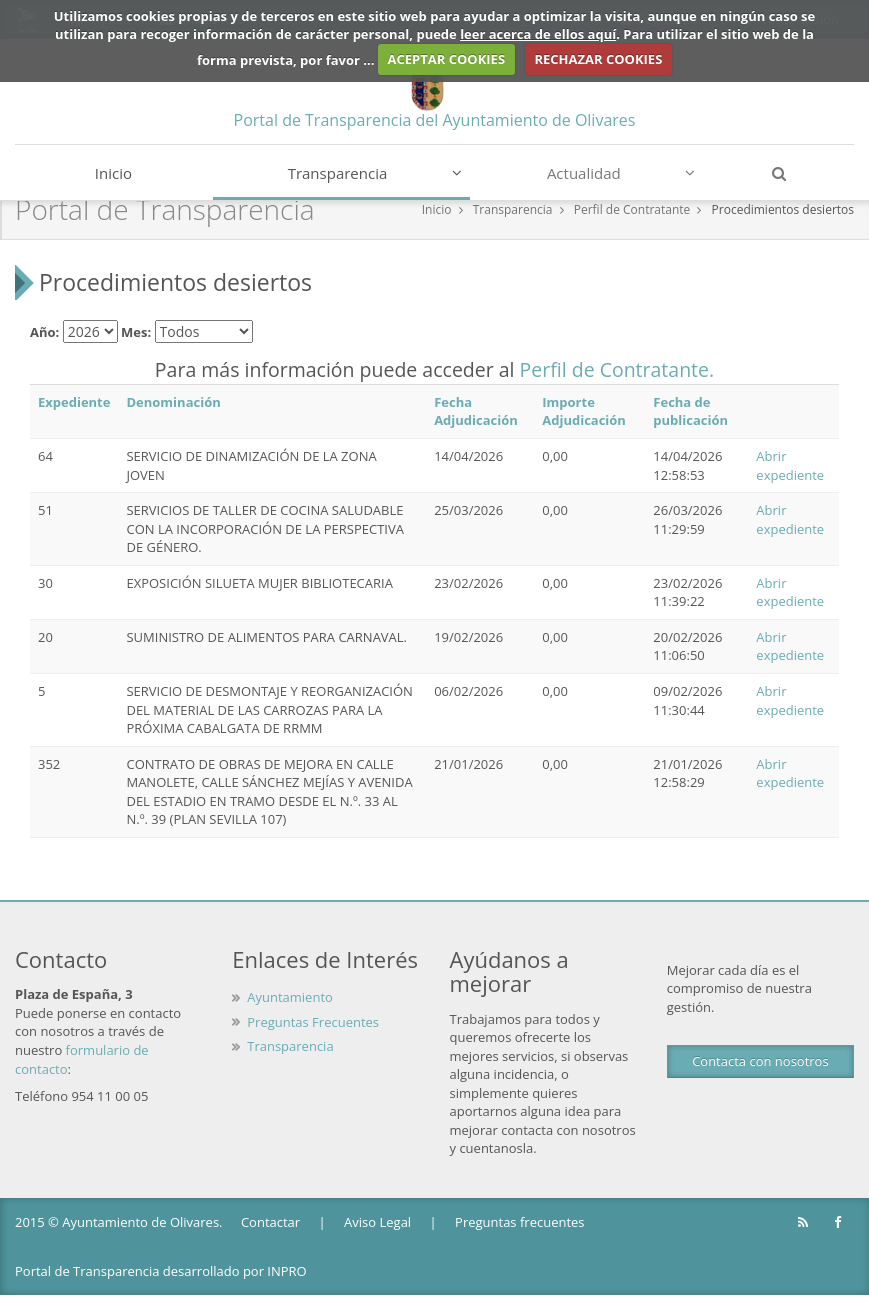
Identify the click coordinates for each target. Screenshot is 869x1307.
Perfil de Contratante (632, 209)
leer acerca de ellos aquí (538, 34)
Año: (44, 332)
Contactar (270, 1222)
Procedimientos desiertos (783, 209)
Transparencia (375, 173)
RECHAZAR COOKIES (598, 59)
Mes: (136, 332)
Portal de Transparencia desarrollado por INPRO (161, 1271)
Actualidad (621, 173)
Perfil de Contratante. (617, 369)
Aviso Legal (377, 1222)
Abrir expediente (790, 465)
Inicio (113, 173)
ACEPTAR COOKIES (447, 59)
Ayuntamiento (290, 997)
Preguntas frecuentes (519, 1222)
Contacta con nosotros (760, 1061)
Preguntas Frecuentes (313, 1022)
